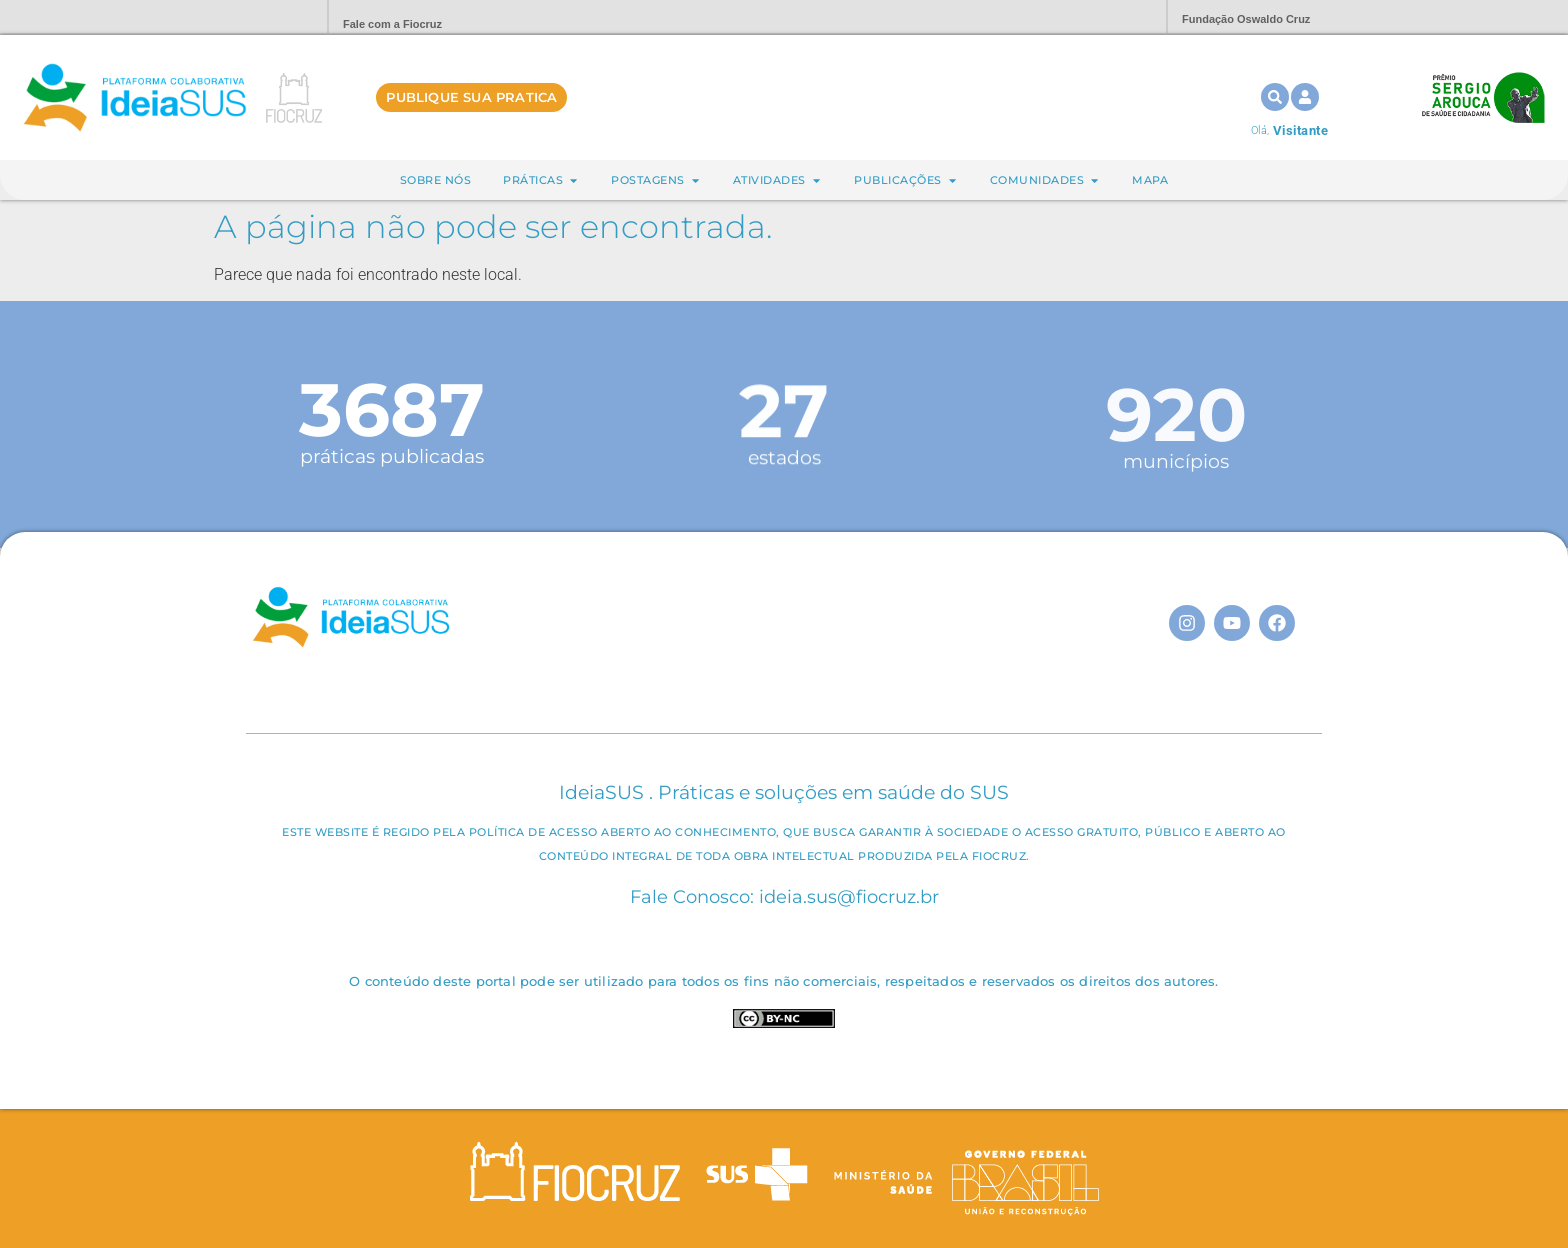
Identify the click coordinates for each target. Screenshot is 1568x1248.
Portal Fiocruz (264, 17)
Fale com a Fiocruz (392, 24)
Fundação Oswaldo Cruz (1246, 19)
